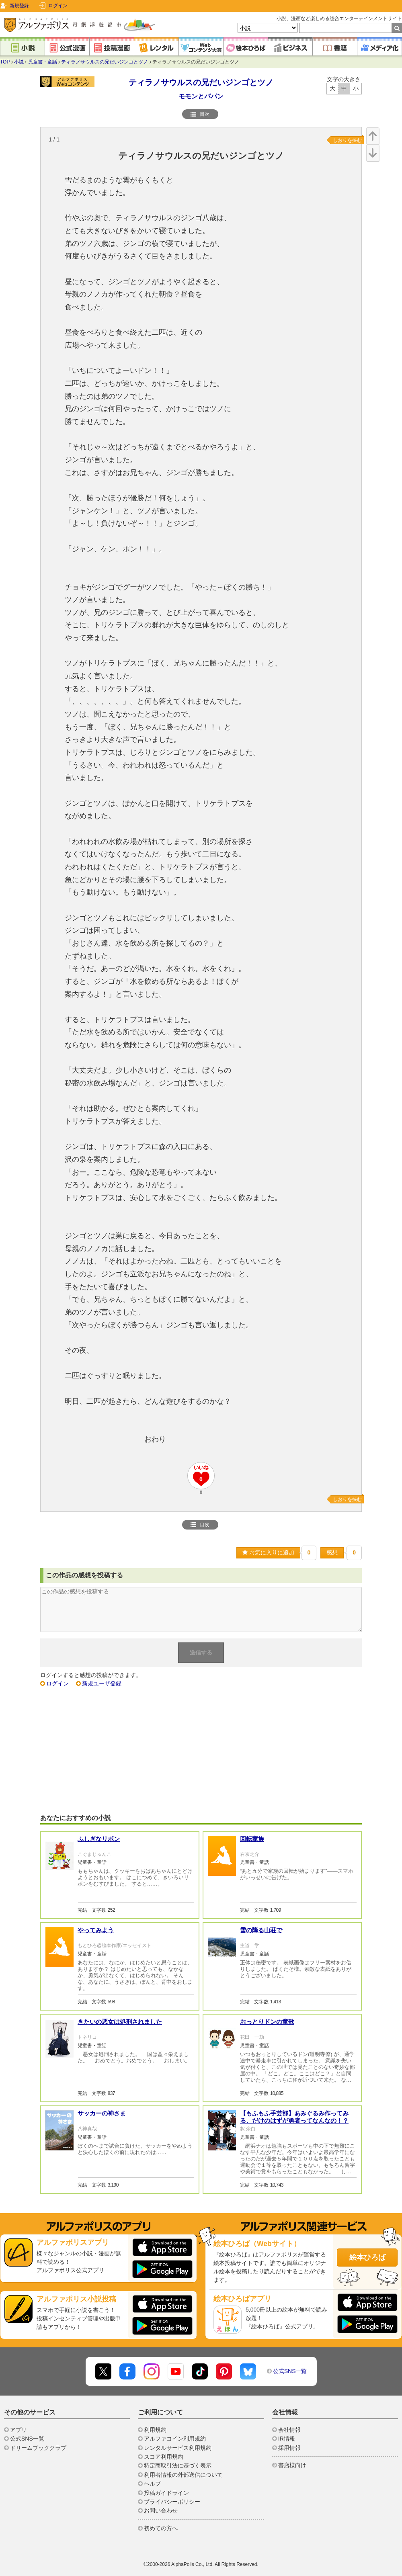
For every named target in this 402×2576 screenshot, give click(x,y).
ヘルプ (152, 2483)
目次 (200, 114)
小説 (19, 62)
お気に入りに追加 (268, 1552)
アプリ (18, 2430)
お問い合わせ (161, 2510)
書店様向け (292, 2465)
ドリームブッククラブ (38, 2448)
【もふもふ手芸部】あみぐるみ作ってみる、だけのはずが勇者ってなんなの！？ (294, 2117)
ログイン (58, 5)
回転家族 (252, 1838)
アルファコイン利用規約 (175, 2438)
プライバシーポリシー (172, 2501)
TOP (5, 62)
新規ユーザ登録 (101, 1683)
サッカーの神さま (102, 2113)
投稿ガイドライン (166, 2493)
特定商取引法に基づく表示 (177, 2465)
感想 (332, 1552)
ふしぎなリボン (99, 1838)
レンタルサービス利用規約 (177, 2448)
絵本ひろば (367, 2257)
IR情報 (286, 2438)
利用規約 (155, 2430)
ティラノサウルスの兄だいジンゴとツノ (104, 62)
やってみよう (96, 1930)
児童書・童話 (42, 62)
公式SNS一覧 (290, 2371)
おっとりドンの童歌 (267, 2021)
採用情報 (289, 2448)
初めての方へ (161, 2528)
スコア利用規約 (163, 2456)
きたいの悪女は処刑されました (120, 2021)
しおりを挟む (347, 140)
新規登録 (19, 5)
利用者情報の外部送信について (183, 2475)
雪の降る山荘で (261, 1930)
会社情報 (289, 2430)
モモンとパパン (201, 96)
